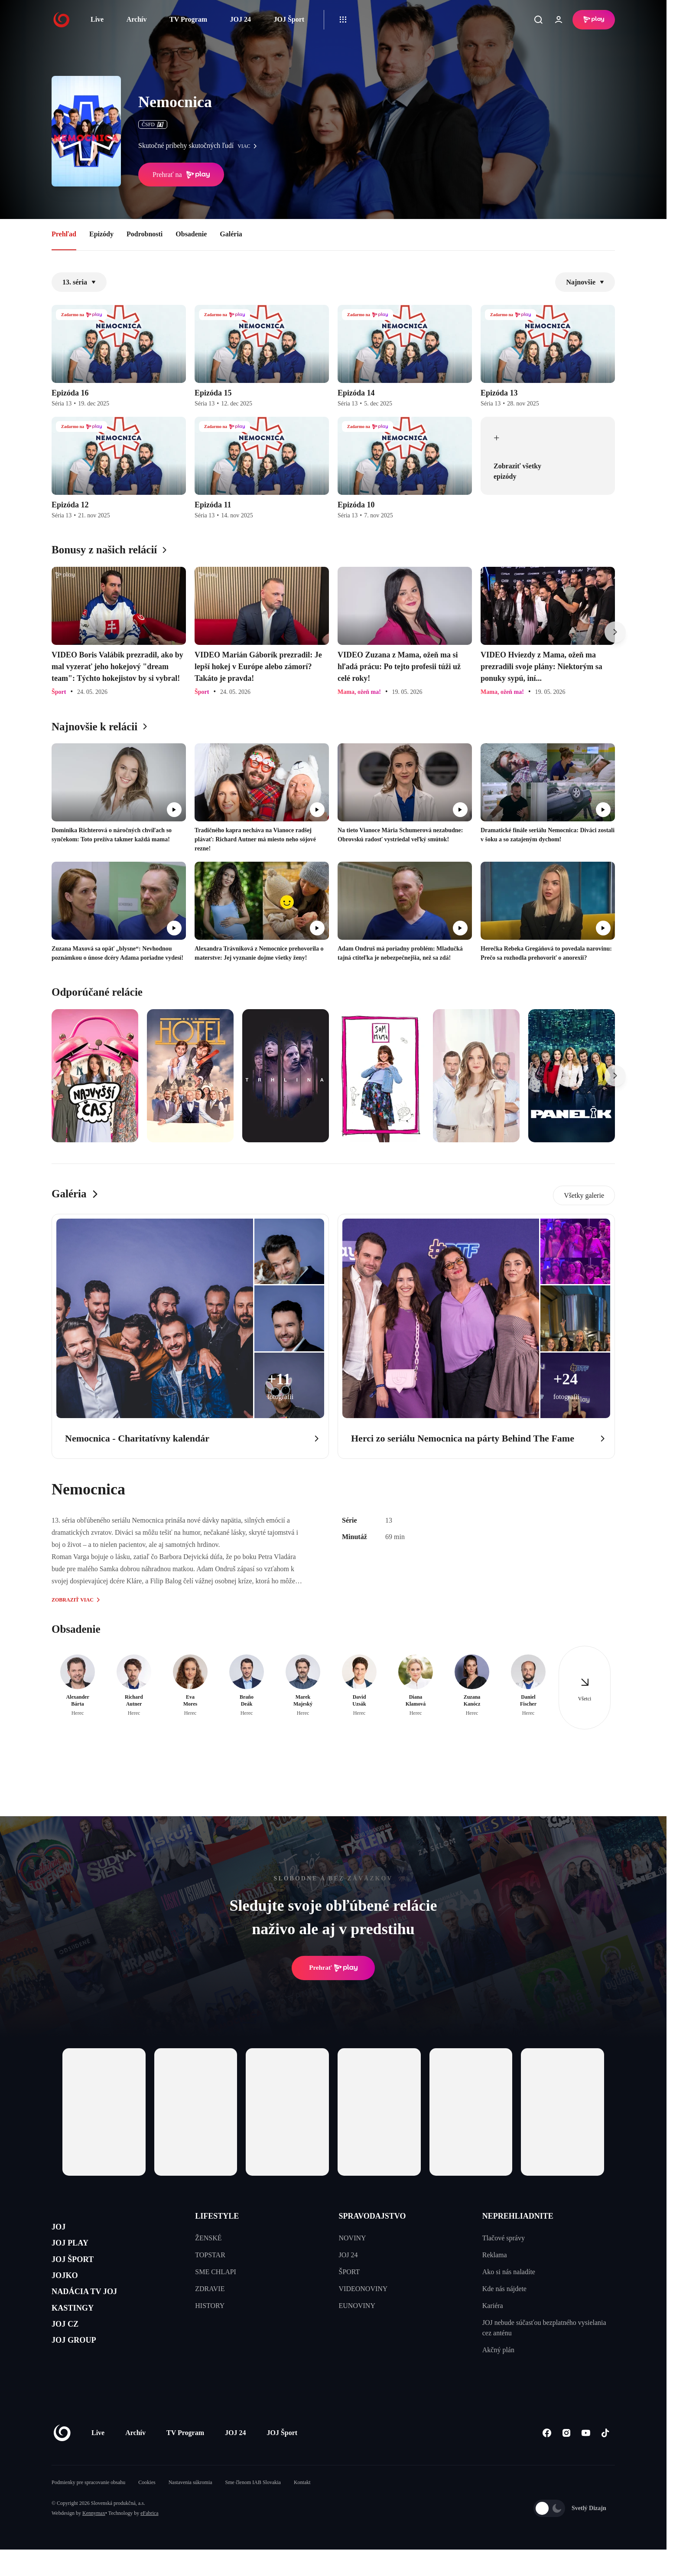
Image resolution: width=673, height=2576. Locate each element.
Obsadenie (191, 234)
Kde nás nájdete (504, 2288)
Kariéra (492, 2305)
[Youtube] (585, 2459)
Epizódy (101, 234)
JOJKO (70, 2291)
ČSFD (153, 124)
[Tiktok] (605, 2459)
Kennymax (93, 2540)
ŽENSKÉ (208, 2238)
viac (249, 146)
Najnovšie (585, 282)
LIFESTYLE (217, 2216)
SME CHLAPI (215, 2271)
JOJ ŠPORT (80, 2270)
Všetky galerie (584, 1195)
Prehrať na (181, 174)
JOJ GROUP (82, 2374)
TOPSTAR (210, 2255)
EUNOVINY (357, 2305)
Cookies (146, 2509)
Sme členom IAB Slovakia (253, 2509)
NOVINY (352, 2238)
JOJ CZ (70, 2353)
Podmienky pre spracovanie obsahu (88, 2509)
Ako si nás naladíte (508, 2271)
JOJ (61, 2229)
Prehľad (64, 234)
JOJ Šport (288, 19)
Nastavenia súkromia (190, 2509)
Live (97, 19)
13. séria (79, 282)
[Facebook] (546, 2459)
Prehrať (333, 1968)
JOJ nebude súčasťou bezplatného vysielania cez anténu (544, 2328)
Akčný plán (498, 2350)
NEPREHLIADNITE (517, 2216)
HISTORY (209, 2305)
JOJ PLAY (77, 2250)
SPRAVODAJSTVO (372, 2216)
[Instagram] (566, 2459)
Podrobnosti (145, 234)
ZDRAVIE (209, 2288)
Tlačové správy (503, 2238)
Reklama (494, 2255)
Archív (137, 19)
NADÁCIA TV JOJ (96, 2312)
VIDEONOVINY (363, 2288)
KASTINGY (80, 2332)
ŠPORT (349, 2271)
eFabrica (149, 2540)
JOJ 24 (240, 19)
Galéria (231, 234)
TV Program (188, 19)
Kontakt (302, 2509)
